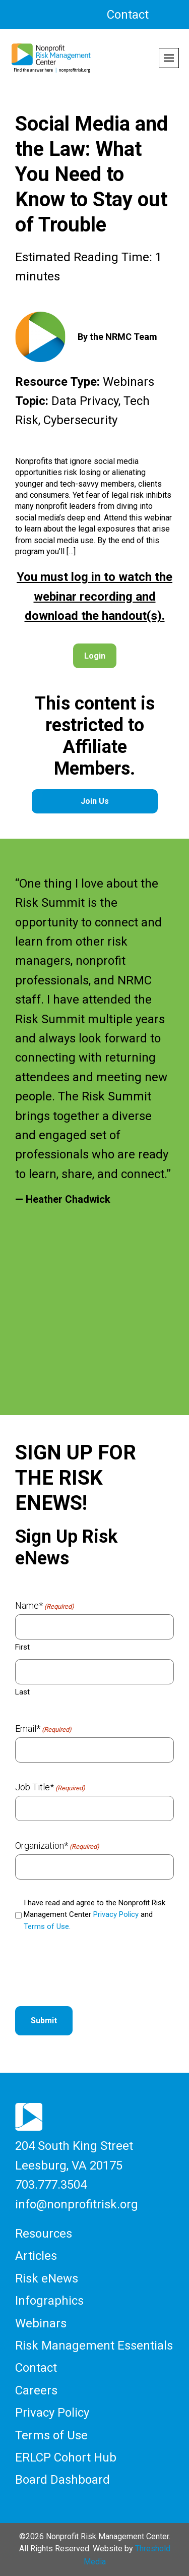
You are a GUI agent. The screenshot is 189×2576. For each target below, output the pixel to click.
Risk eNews (46, 2278)
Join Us (95, 801)
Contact (128, 15)
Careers (36, 2390)
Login (94, 656)
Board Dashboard (62, 2480)
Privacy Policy (116, 1914)
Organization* (57, 1845)
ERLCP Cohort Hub (65, 2457)
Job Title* (50, 1787)
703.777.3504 (51, 2185)
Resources (43, 2234)
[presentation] (91, 1970)
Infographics (49, 2301)
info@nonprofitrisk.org (76, 2204)
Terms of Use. (47, 1926)
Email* (43, 1728)
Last (22, 1691)
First (22, 1647)
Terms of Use (51, 2435)
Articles (36, 2256)
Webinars (41, 2323)
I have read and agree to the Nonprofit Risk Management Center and (94, 1914)
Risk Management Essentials (94, 2345)
